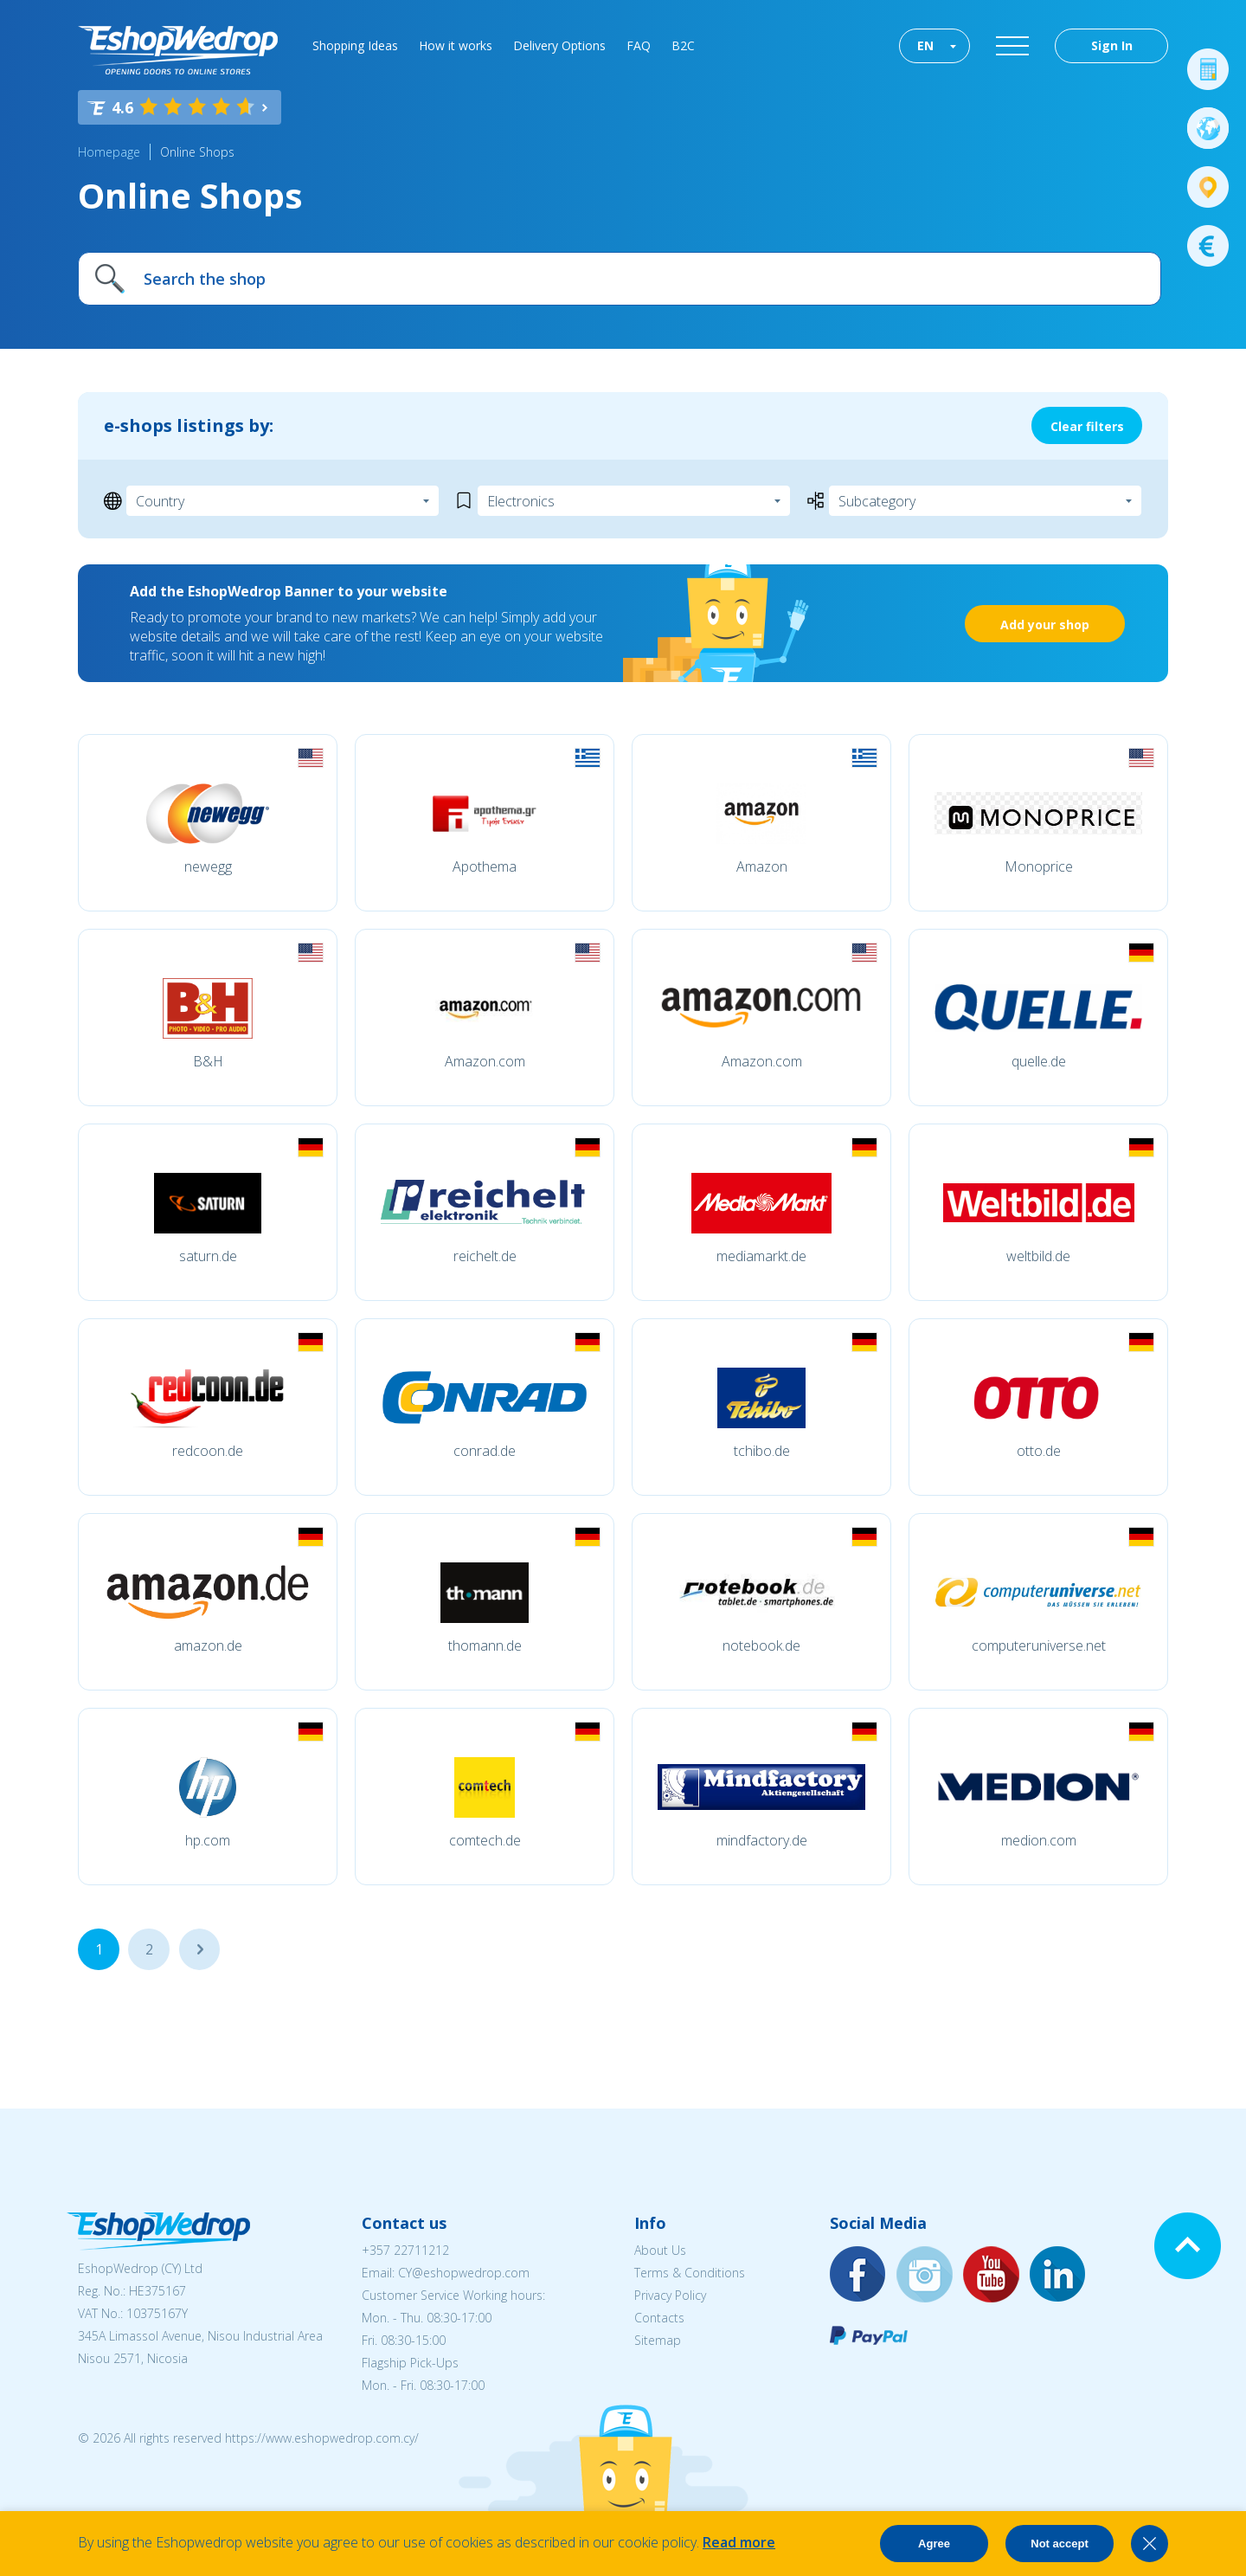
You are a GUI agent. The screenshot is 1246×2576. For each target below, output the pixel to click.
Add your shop (1044, 624)
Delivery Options (559, 45)
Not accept (1059, 2543)
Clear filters (1087, 426)
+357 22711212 (405, 2250)
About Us (660, 2250)
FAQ (638, 45)
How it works (455, 45)
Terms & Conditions (689, 2272)
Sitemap (657, 2340)
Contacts (659, 2317)
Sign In (1112, 45)
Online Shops (197, 152)
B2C (683, 45)
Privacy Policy (670, 2295)
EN (925, 45)
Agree (934, 2543)
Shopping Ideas (355, 45)
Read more (739, 2542)
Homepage (109, 152)
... (199, 1949)
